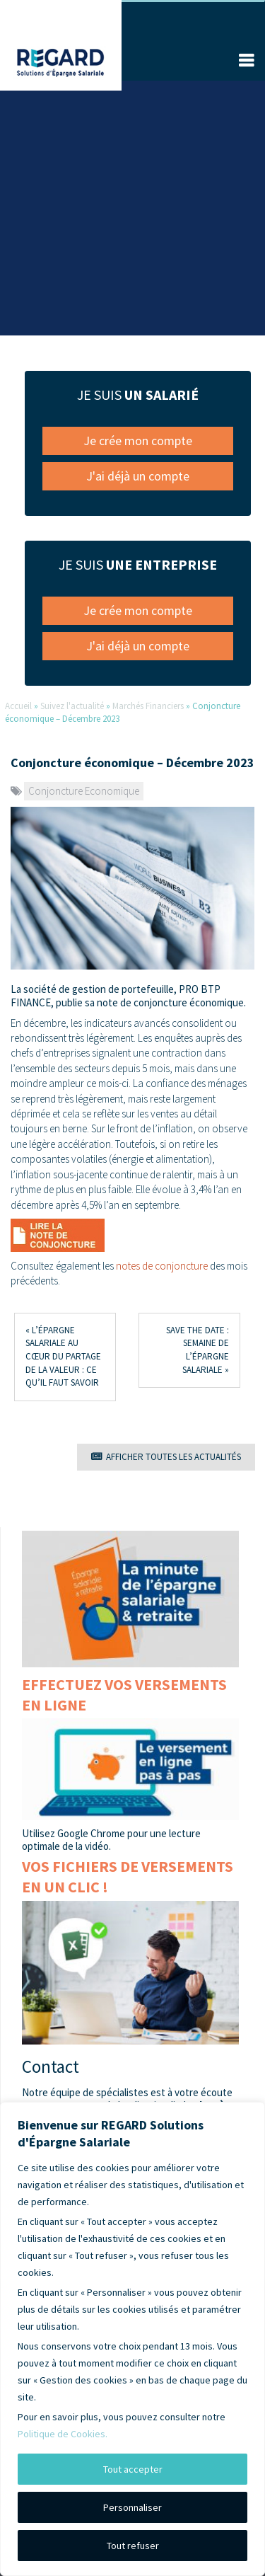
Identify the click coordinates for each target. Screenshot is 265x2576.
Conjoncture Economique (83, 791)
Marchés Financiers (148, 706)
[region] (132, 2339)
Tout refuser (133, 2545)
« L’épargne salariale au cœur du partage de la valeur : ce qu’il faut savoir (63, 1356)
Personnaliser (132, 2507)
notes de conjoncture (162, 1265)
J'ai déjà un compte (137, 476)
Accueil (18, 706)
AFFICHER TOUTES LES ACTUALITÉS (166, 1457)
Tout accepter (133, 2469)
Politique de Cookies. (62, 2433)
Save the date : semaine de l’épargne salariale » (197, 1350)
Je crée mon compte (137, 440)
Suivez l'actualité (72, 706)
